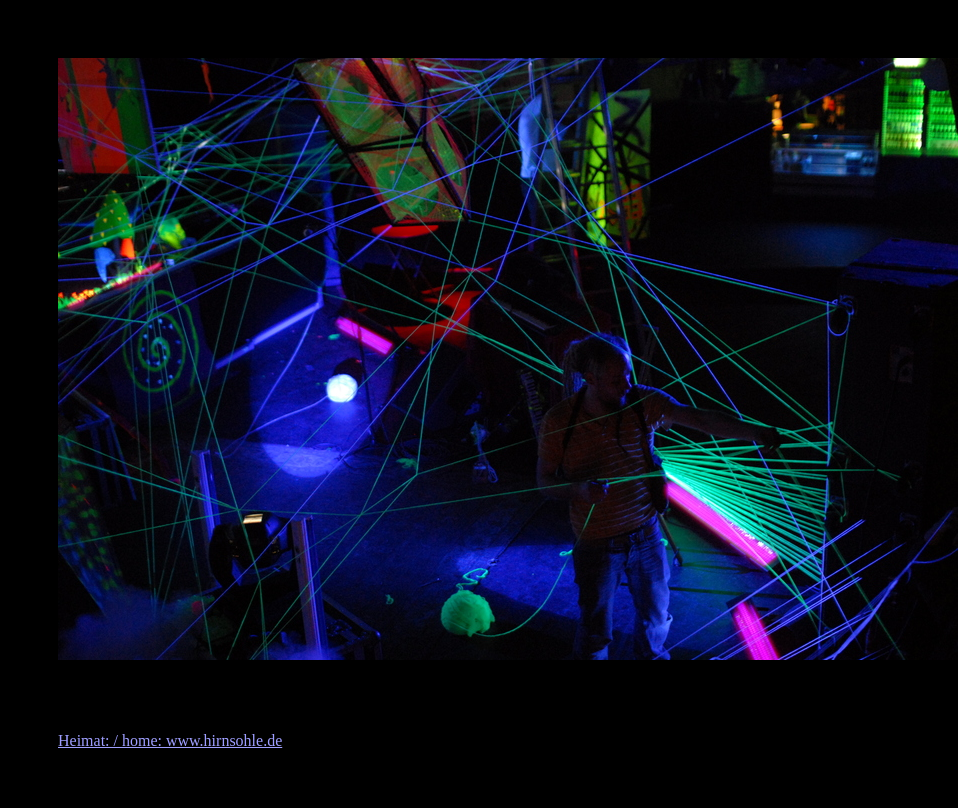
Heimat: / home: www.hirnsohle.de (170, 740)
